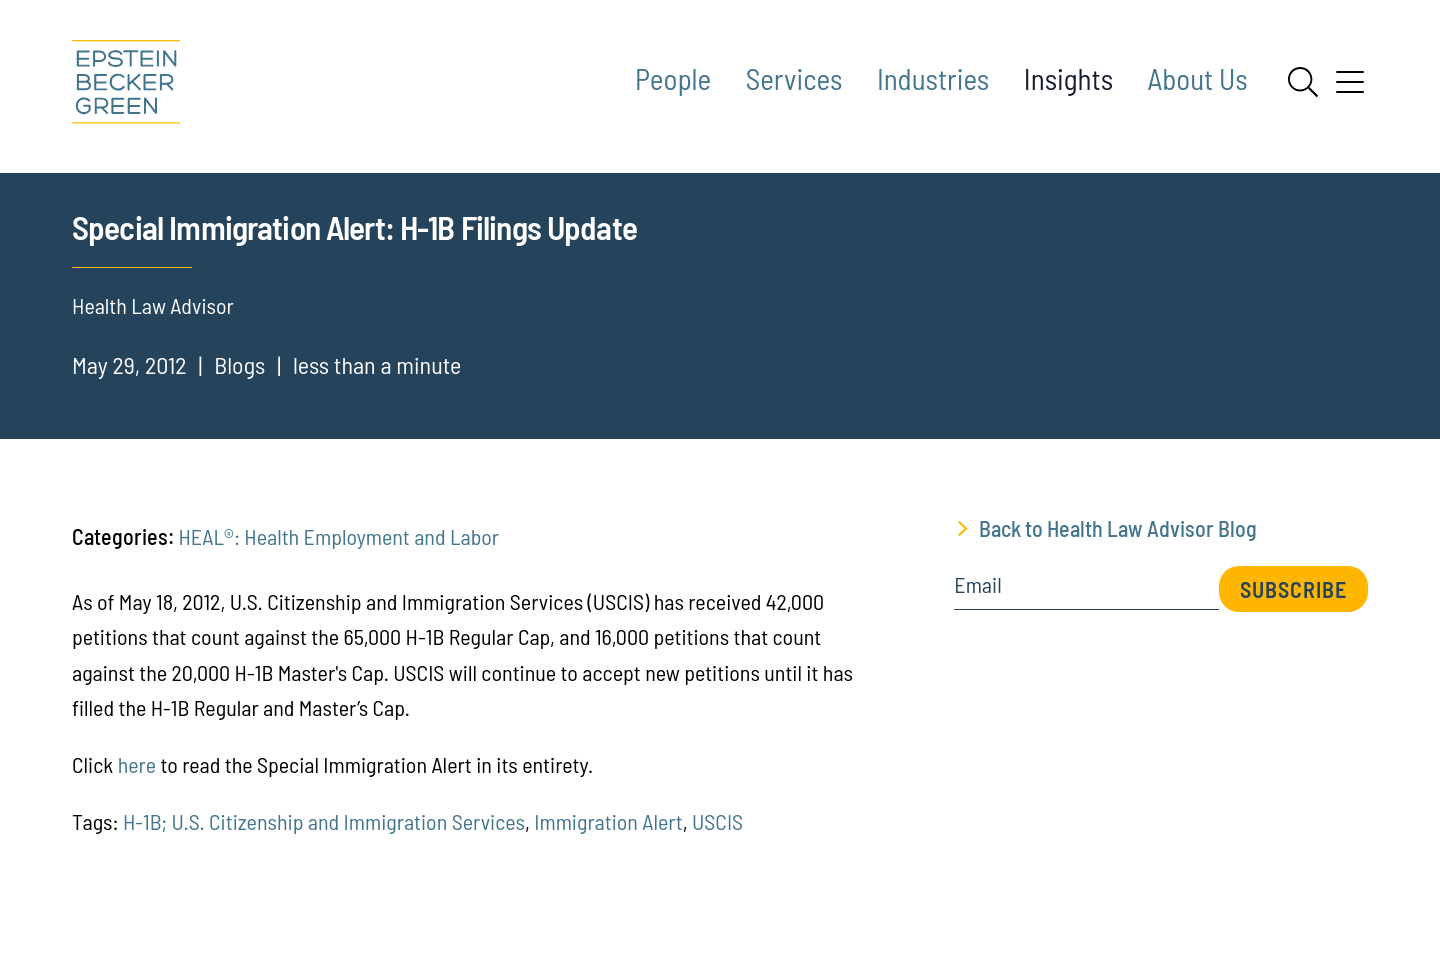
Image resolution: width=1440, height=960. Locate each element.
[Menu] (1350, 89)
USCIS (717, 848)
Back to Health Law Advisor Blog (1118, 555)
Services (794, 78)
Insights (1068, 78)
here (139, 791)
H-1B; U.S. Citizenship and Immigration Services (324, 848)
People (673, 78)
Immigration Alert (608, 848)
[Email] (1086, 618)
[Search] (1303, 82)
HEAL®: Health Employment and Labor (338, 563)
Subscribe (1293, 616)
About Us (1198, 78)
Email (977, 612)
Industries (933, 78)
